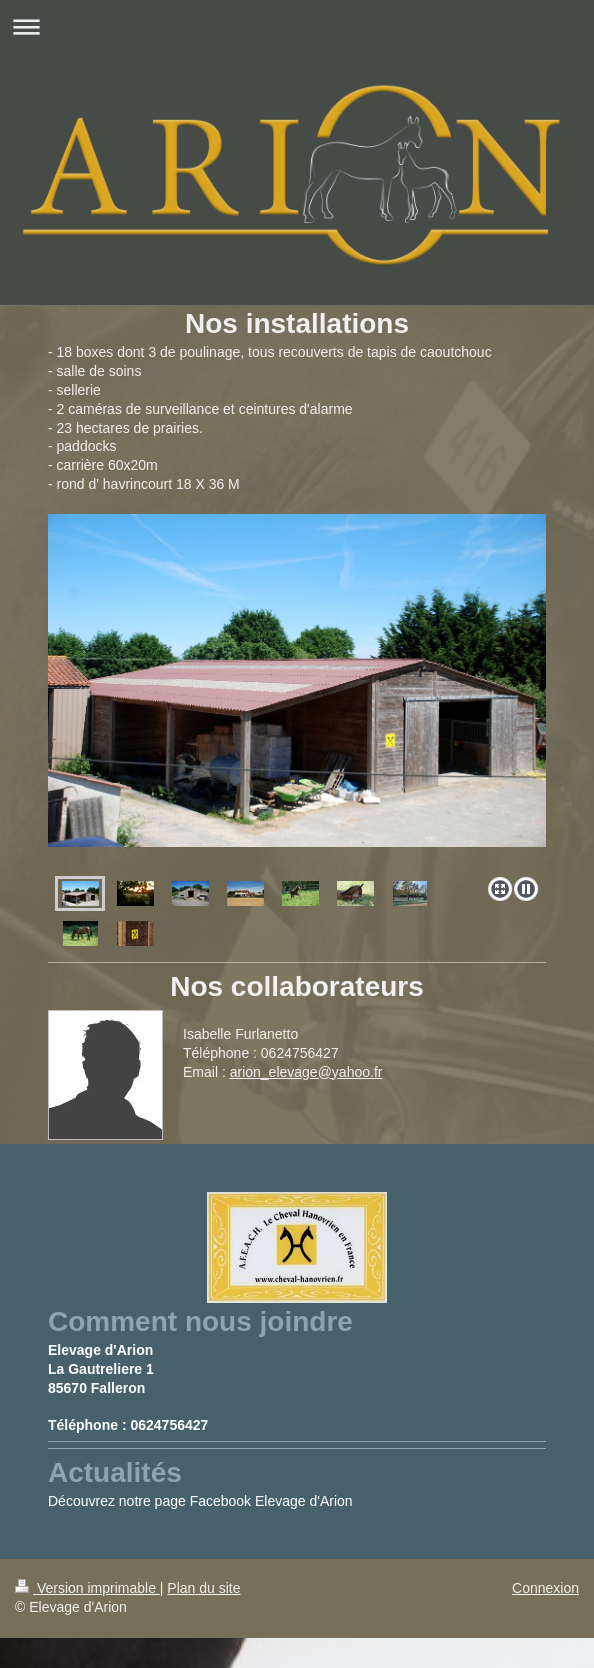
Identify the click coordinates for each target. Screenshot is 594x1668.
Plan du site (203, 1588)
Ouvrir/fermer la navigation (297, 26)
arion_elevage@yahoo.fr (306, 1072)
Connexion (545, 1588)
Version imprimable (87, 1588)
